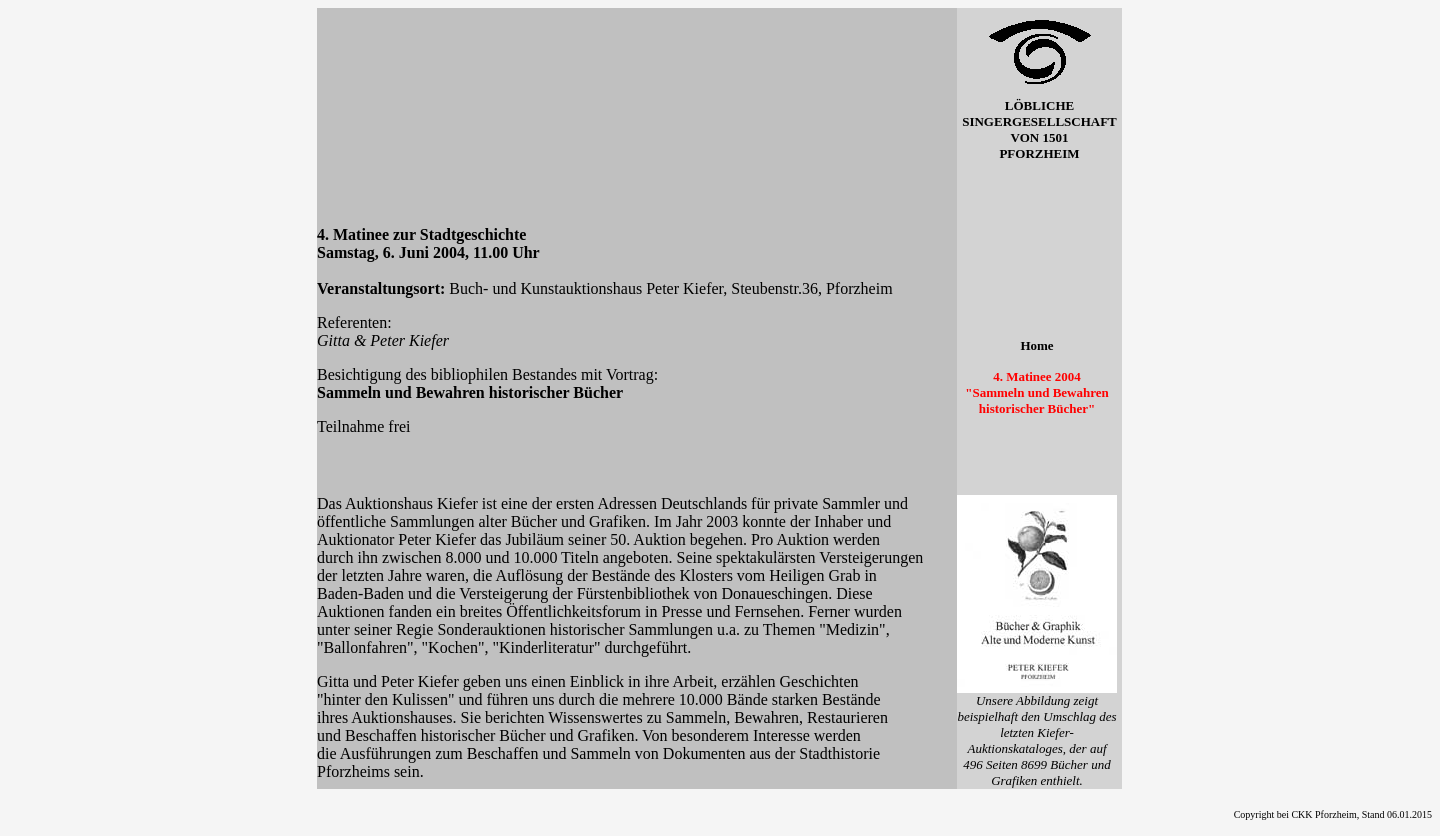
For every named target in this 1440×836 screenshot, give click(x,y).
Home (1036, 345)
